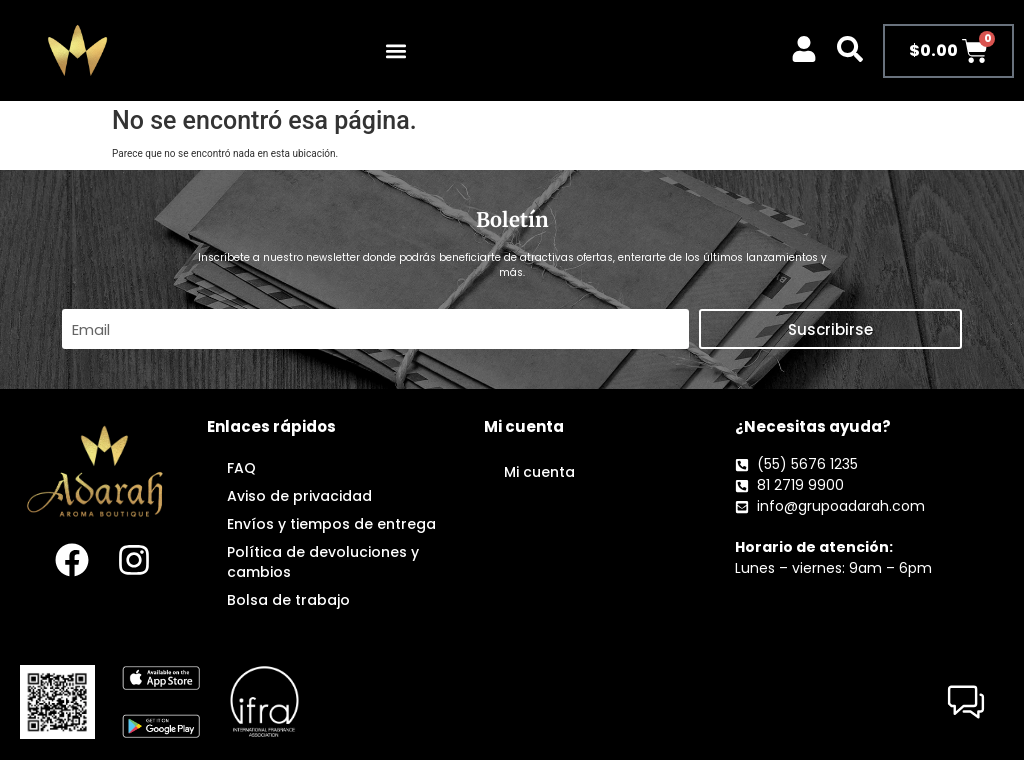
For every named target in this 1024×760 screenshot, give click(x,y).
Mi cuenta (539, 472)
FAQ (241, 468)
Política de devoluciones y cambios (323, 562)
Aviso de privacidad (299, 496)
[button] (396, 50)
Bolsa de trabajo (288, 600)
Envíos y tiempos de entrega (331, 524)
